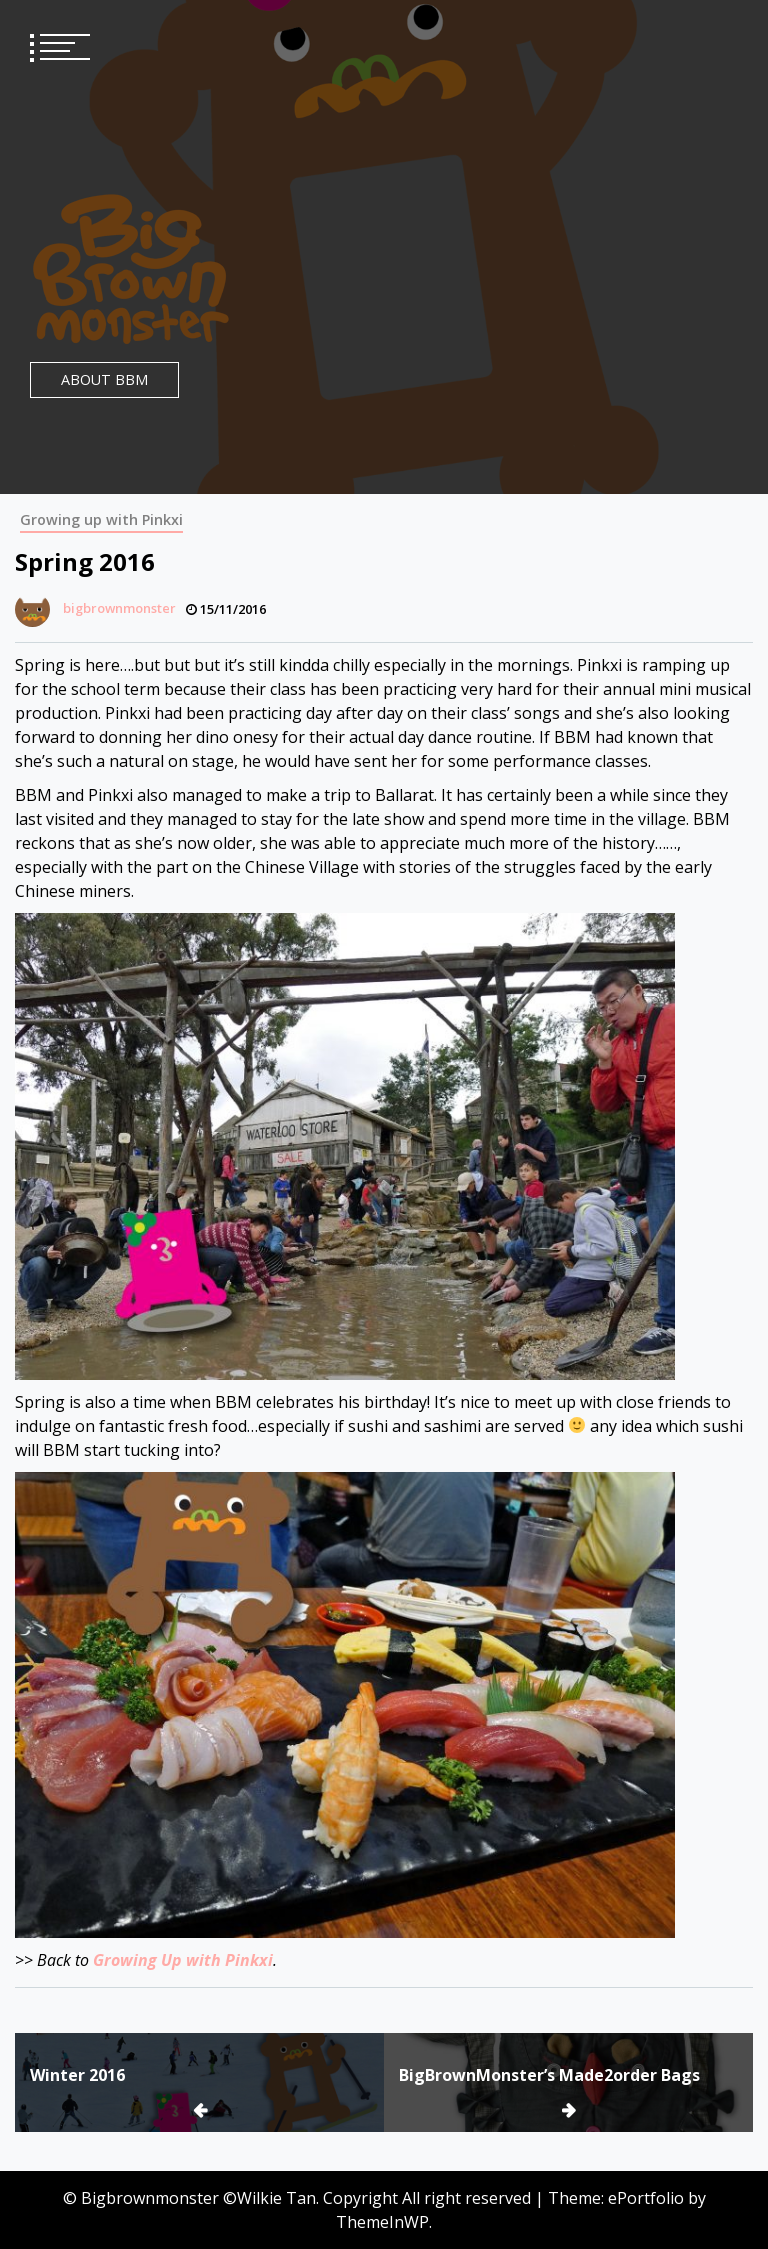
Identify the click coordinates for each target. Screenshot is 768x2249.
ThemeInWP (382, 2222)
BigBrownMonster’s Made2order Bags (549, 2075)
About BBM (104, 379)
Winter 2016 (77, 2075)
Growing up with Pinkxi (101, 519)
